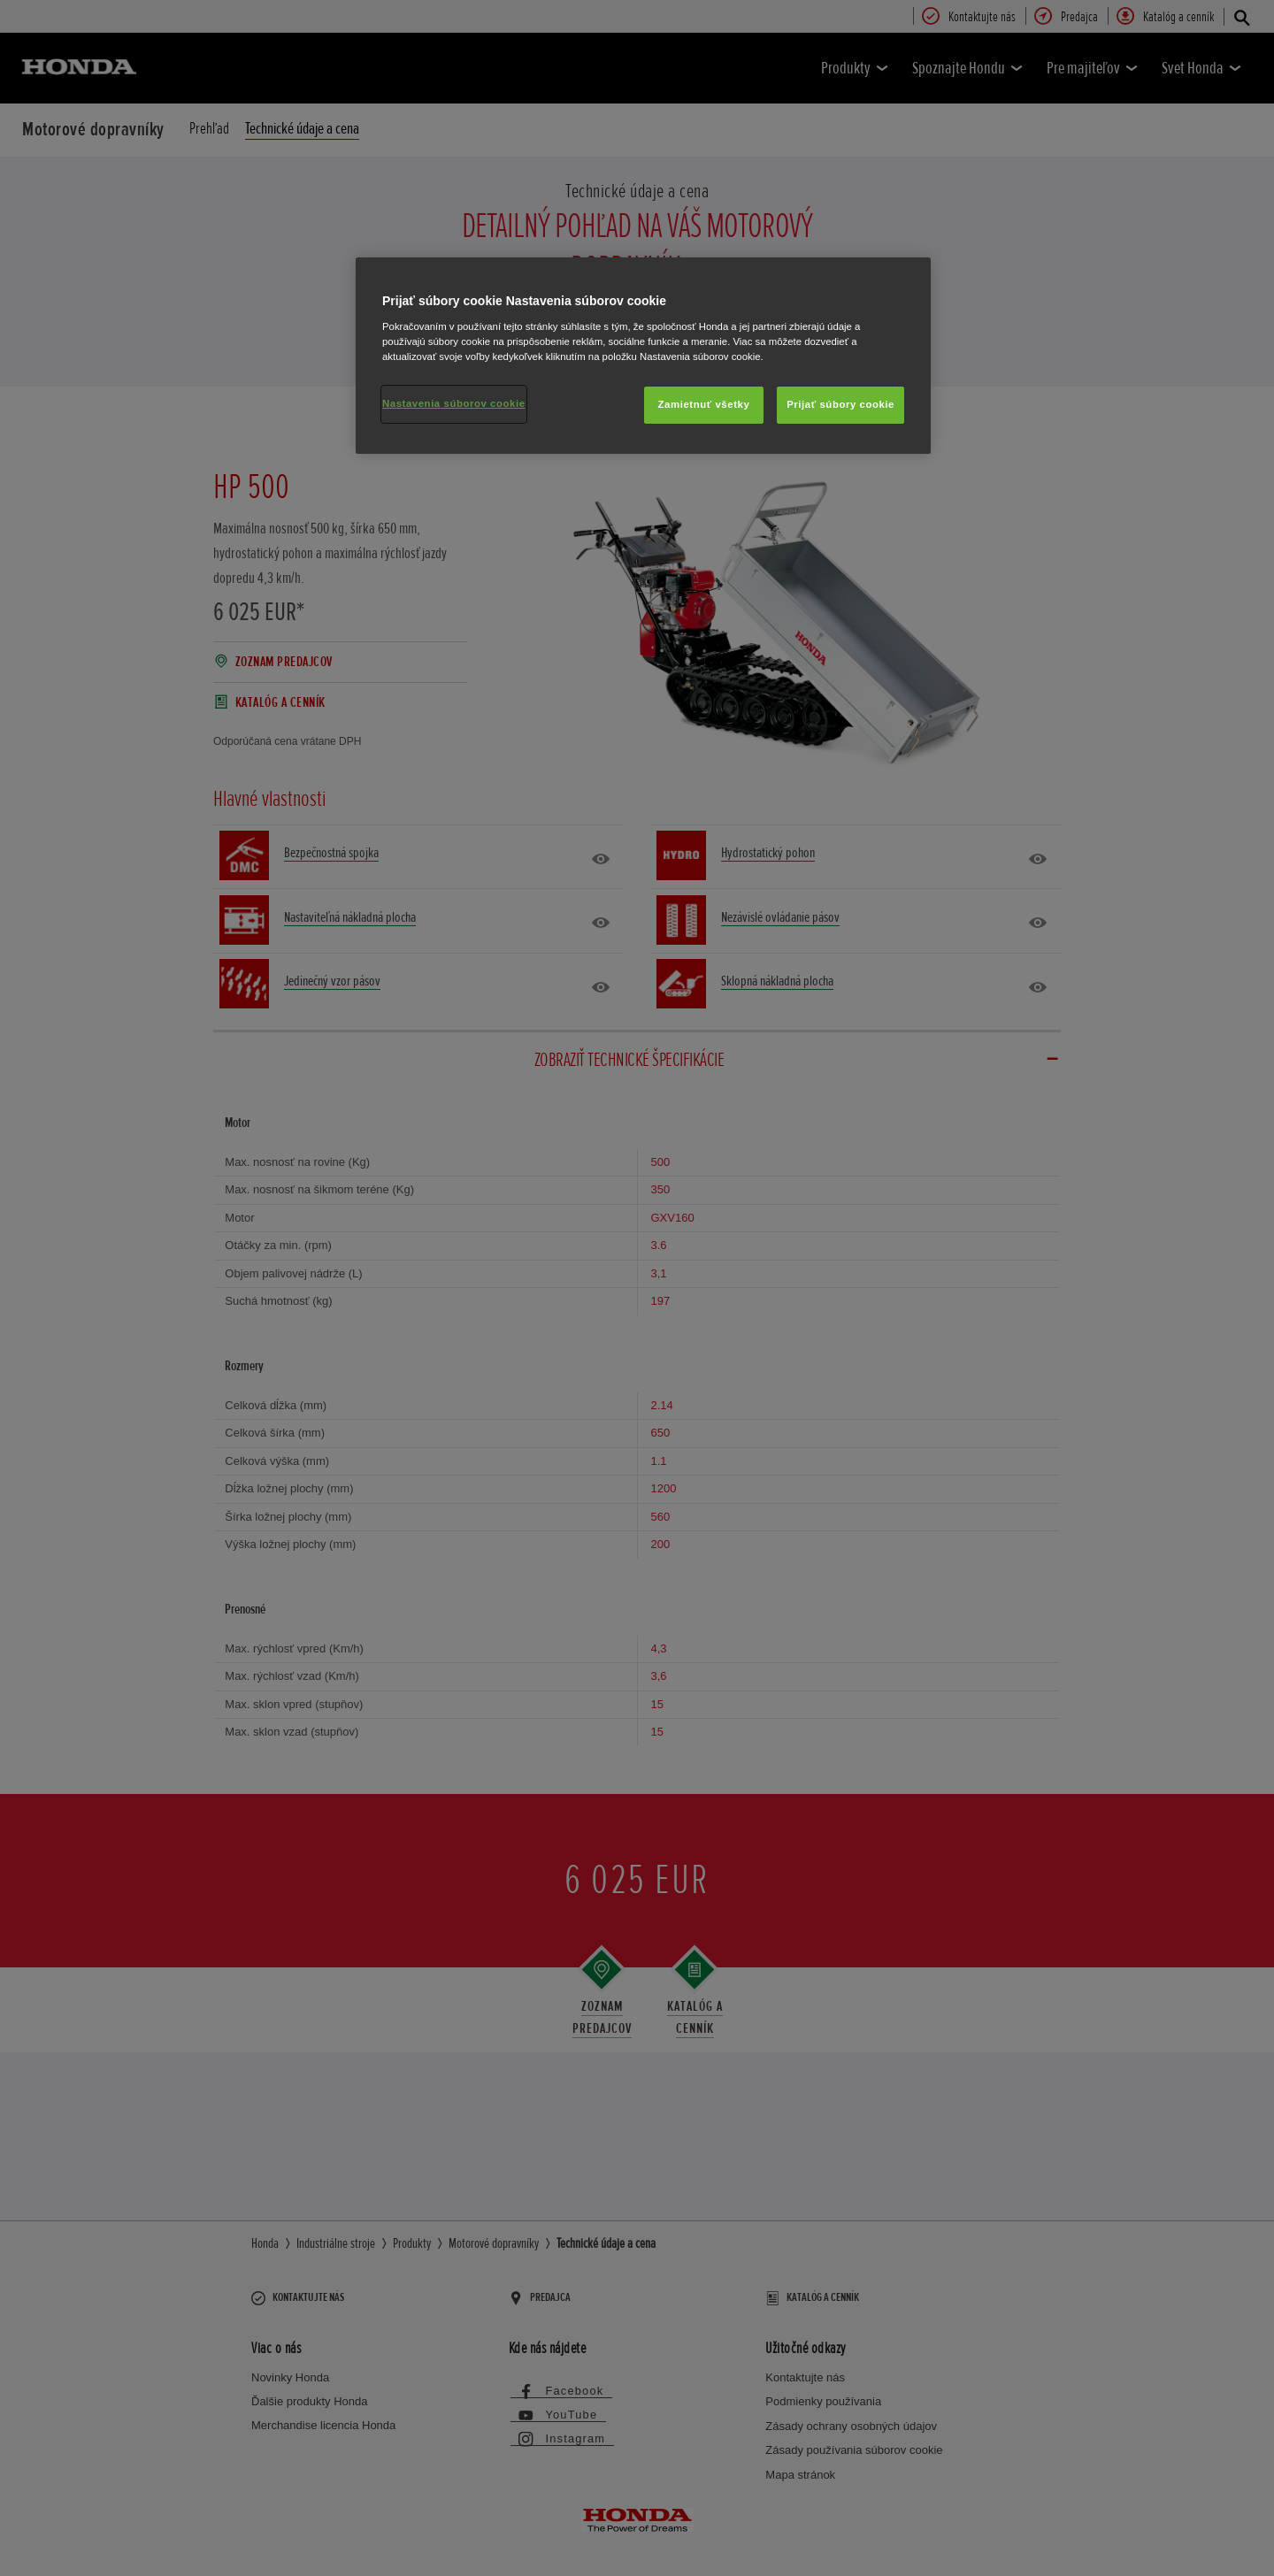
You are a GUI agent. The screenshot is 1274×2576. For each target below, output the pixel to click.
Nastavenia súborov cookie (454, 403)
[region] (643, 355)
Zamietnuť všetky (704, 404)
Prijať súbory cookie (840, 404)
